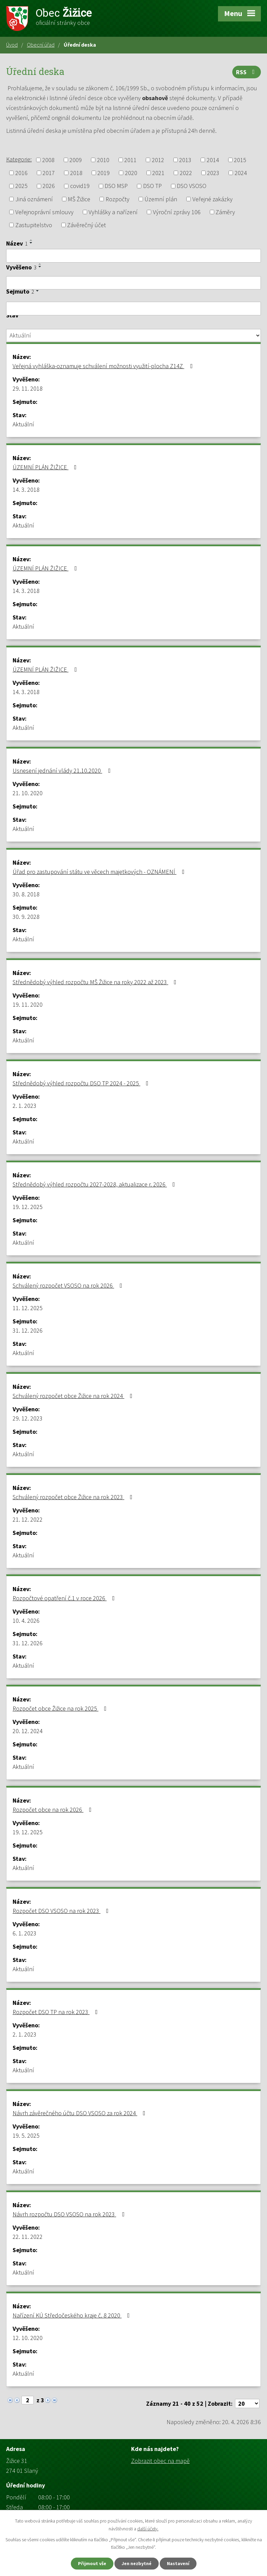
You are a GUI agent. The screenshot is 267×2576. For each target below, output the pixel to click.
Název (17, 243)
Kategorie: (19, 159)
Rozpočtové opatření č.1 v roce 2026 (65, 1598)
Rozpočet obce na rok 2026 (53, 1809)
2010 (103, 160)
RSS (246, 72)
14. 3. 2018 (26, 489)
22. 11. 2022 (28, 2237)
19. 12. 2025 (28, 1207)
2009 (75, 160)
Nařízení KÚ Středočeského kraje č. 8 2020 (72, 2315)
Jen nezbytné (137, 2563)
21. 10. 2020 (28, 793)
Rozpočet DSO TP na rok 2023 (56, 2012)
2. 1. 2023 (24, 1106)
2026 (49, 186)
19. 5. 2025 (26, 2135)
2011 (130, 160)
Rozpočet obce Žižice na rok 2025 (61, 1708)
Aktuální (23, 424)
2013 (185, 160)
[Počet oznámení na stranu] (247, 2403)
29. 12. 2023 (28, 1418)
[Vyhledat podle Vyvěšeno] (133, 283)
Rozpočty (117, 199)
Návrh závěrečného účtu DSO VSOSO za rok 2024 (80, 2113)
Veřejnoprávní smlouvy (44, 212)
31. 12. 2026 (28, 1330)
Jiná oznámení (34, 199)
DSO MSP (116, 186)
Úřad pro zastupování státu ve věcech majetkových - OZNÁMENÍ (100, 872)
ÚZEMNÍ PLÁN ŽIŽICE (46, 467)
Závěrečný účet (86, 225)
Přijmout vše (92, 2563)
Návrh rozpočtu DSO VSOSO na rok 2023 (70, 2214)
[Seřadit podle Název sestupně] (31, 242)
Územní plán (160, 199)
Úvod (12, 44)
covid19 (80, 186)
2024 (241, 173)
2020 (131, 173)
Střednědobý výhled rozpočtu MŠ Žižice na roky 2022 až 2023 (96, 982)
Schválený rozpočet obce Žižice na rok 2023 (74, 1497)
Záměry (225, 212)
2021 (158, 173)
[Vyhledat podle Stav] (133, 335)
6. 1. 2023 (24, 1933)
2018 (76, 173)
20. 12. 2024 (28, 1731)
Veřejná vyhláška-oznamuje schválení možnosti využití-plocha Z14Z (104, 366)
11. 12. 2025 (28, 1308)
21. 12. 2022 (28, 1519)
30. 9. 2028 (26, 917)
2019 (103, 173)
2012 (158, 160)
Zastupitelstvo (33, 225)
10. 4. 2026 (26, 1620)
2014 (213, 160)
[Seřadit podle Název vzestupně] (31, 240)
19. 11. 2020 (28, 1004)
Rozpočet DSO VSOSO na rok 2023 (62, 1911)
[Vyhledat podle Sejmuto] (133, 308)
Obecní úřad (40, 44)
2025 (21, 186)
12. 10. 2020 (28, 2338)
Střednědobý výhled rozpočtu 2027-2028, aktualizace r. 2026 (95, 1184)
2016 (21, 173)
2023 (213, 173)
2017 (49, 173)
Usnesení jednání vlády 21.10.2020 (63, 770)
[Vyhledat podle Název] (133, 256)
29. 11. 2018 (28, 388)
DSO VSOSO (191, 186)
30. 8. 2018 (26, 894)
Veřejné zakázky (212, 199)
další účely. (147, 2529)
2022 (186, 173)
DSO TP (152, 186)
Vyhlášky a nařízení (113, 212)
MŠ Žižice (79, 199)
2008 (48, 160)
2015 (240, 160)
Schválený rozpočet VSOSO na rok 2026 (69, 1285)
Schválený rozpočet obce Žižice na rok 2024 (74, 1396)
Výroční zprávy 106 (177, 212)
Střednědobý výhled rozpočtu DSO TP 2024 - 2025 (82, 1083)
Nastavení (178, 2563)
